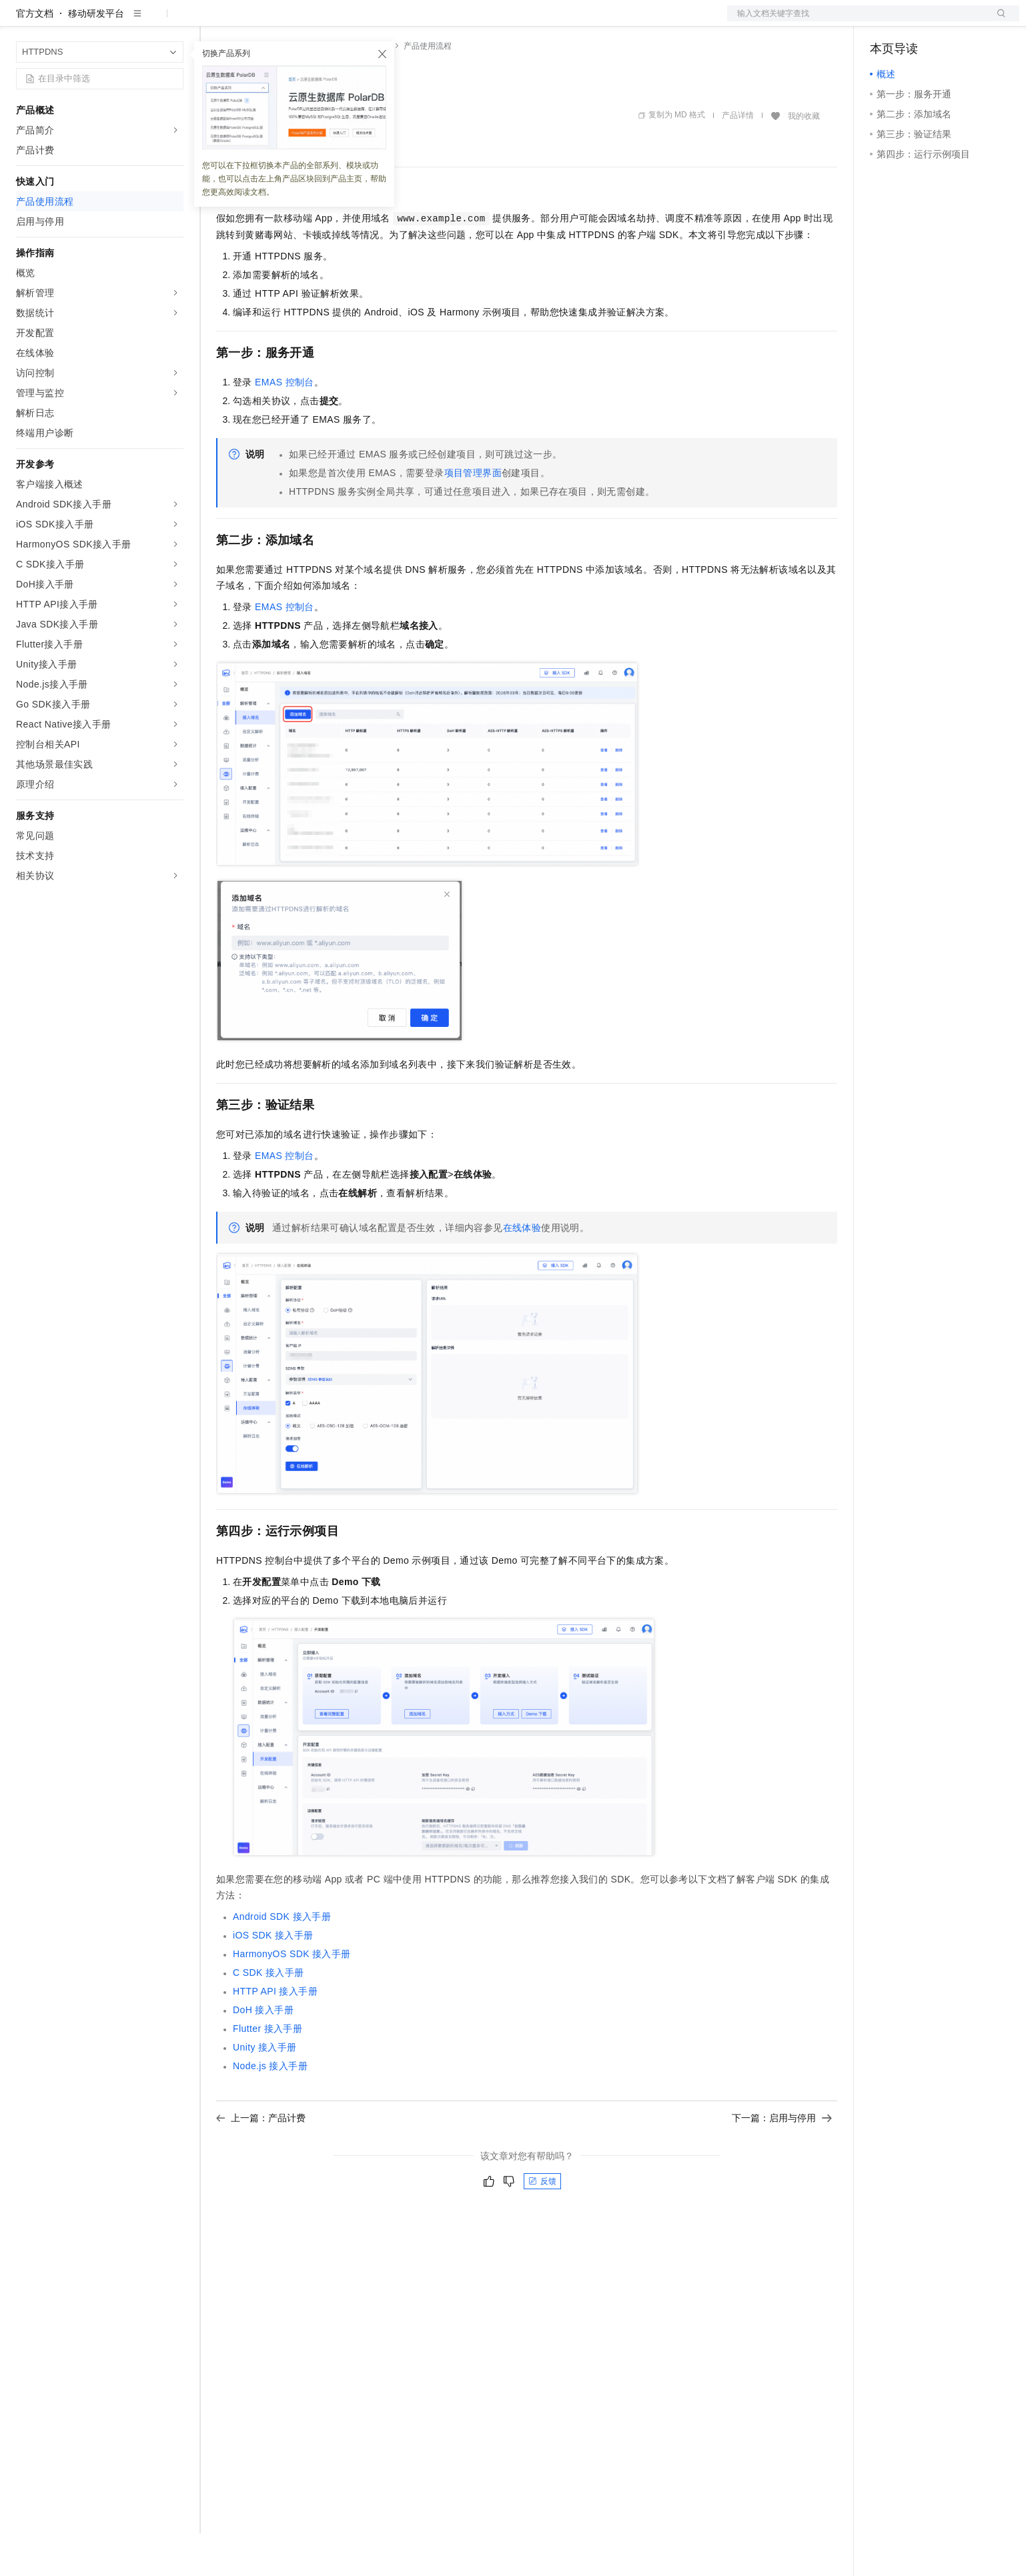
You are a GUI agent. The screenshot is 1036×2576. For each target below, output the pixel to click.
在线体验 (522, 1270)
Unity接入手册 (265, 2090)
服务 (393, 21)
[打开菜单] (21, 21)
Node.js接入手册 (270, 2108)
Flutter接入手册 (267, 2071)
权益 (256, 21)
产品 (173, 21)
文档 (857, 21)
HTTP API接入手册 (275, 2034)
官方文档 (34, 56)
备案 (885, 21)
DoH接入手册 (263, 2052)
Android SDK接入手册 (282, 1959)
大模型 (137, 21)
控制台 (917, 21)
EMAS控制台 (284, 424)
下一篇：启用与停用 (782, 2160)
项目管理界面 (473, 515)
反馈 (542, 2224)
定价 (288, 21)
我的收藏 (804, 158)
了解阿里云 (439, 21)
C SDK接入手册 (268, 2015)
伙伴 (361, 21)
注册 (949, 21)
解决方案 (214, 21)
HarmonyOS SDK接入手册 (292, 1996)
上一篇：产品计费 (261, 2160)
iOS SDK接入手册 (273, 1978)
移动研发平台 (96, 56)
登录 (997, 21)
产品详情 (738, 158)
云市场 (325, 21)
